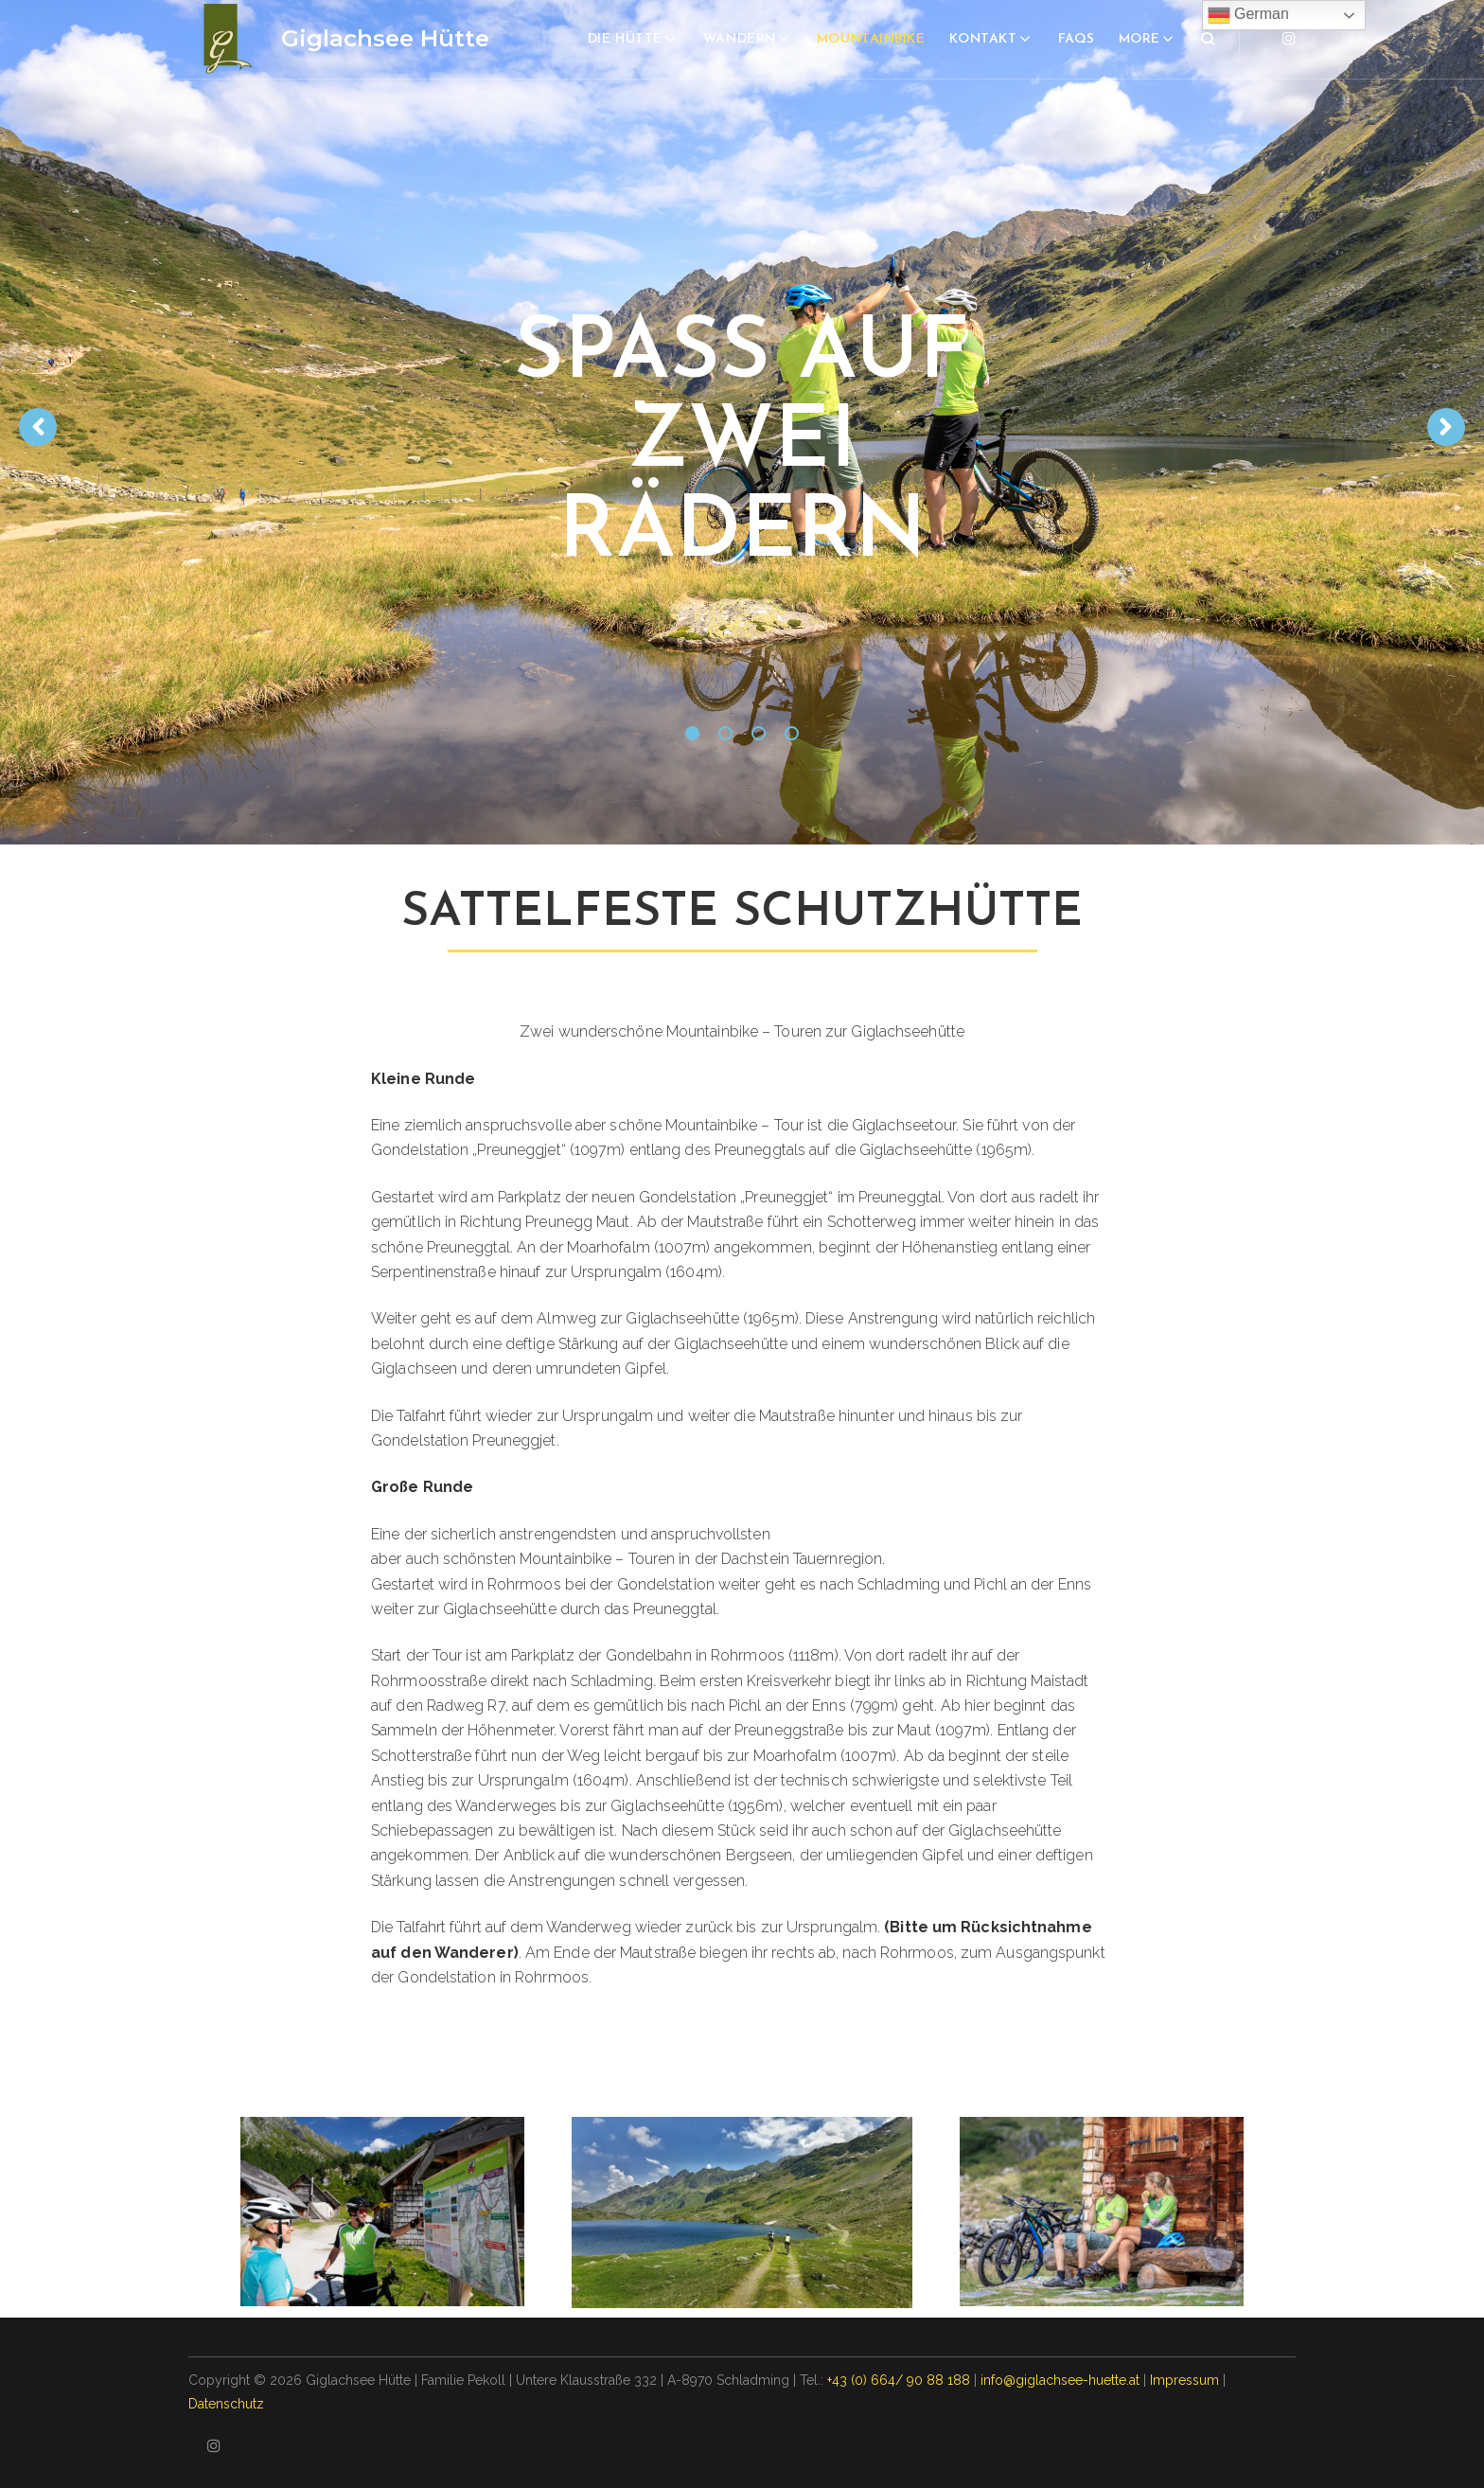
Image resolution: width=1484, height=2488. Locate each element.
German (1248, 15)
